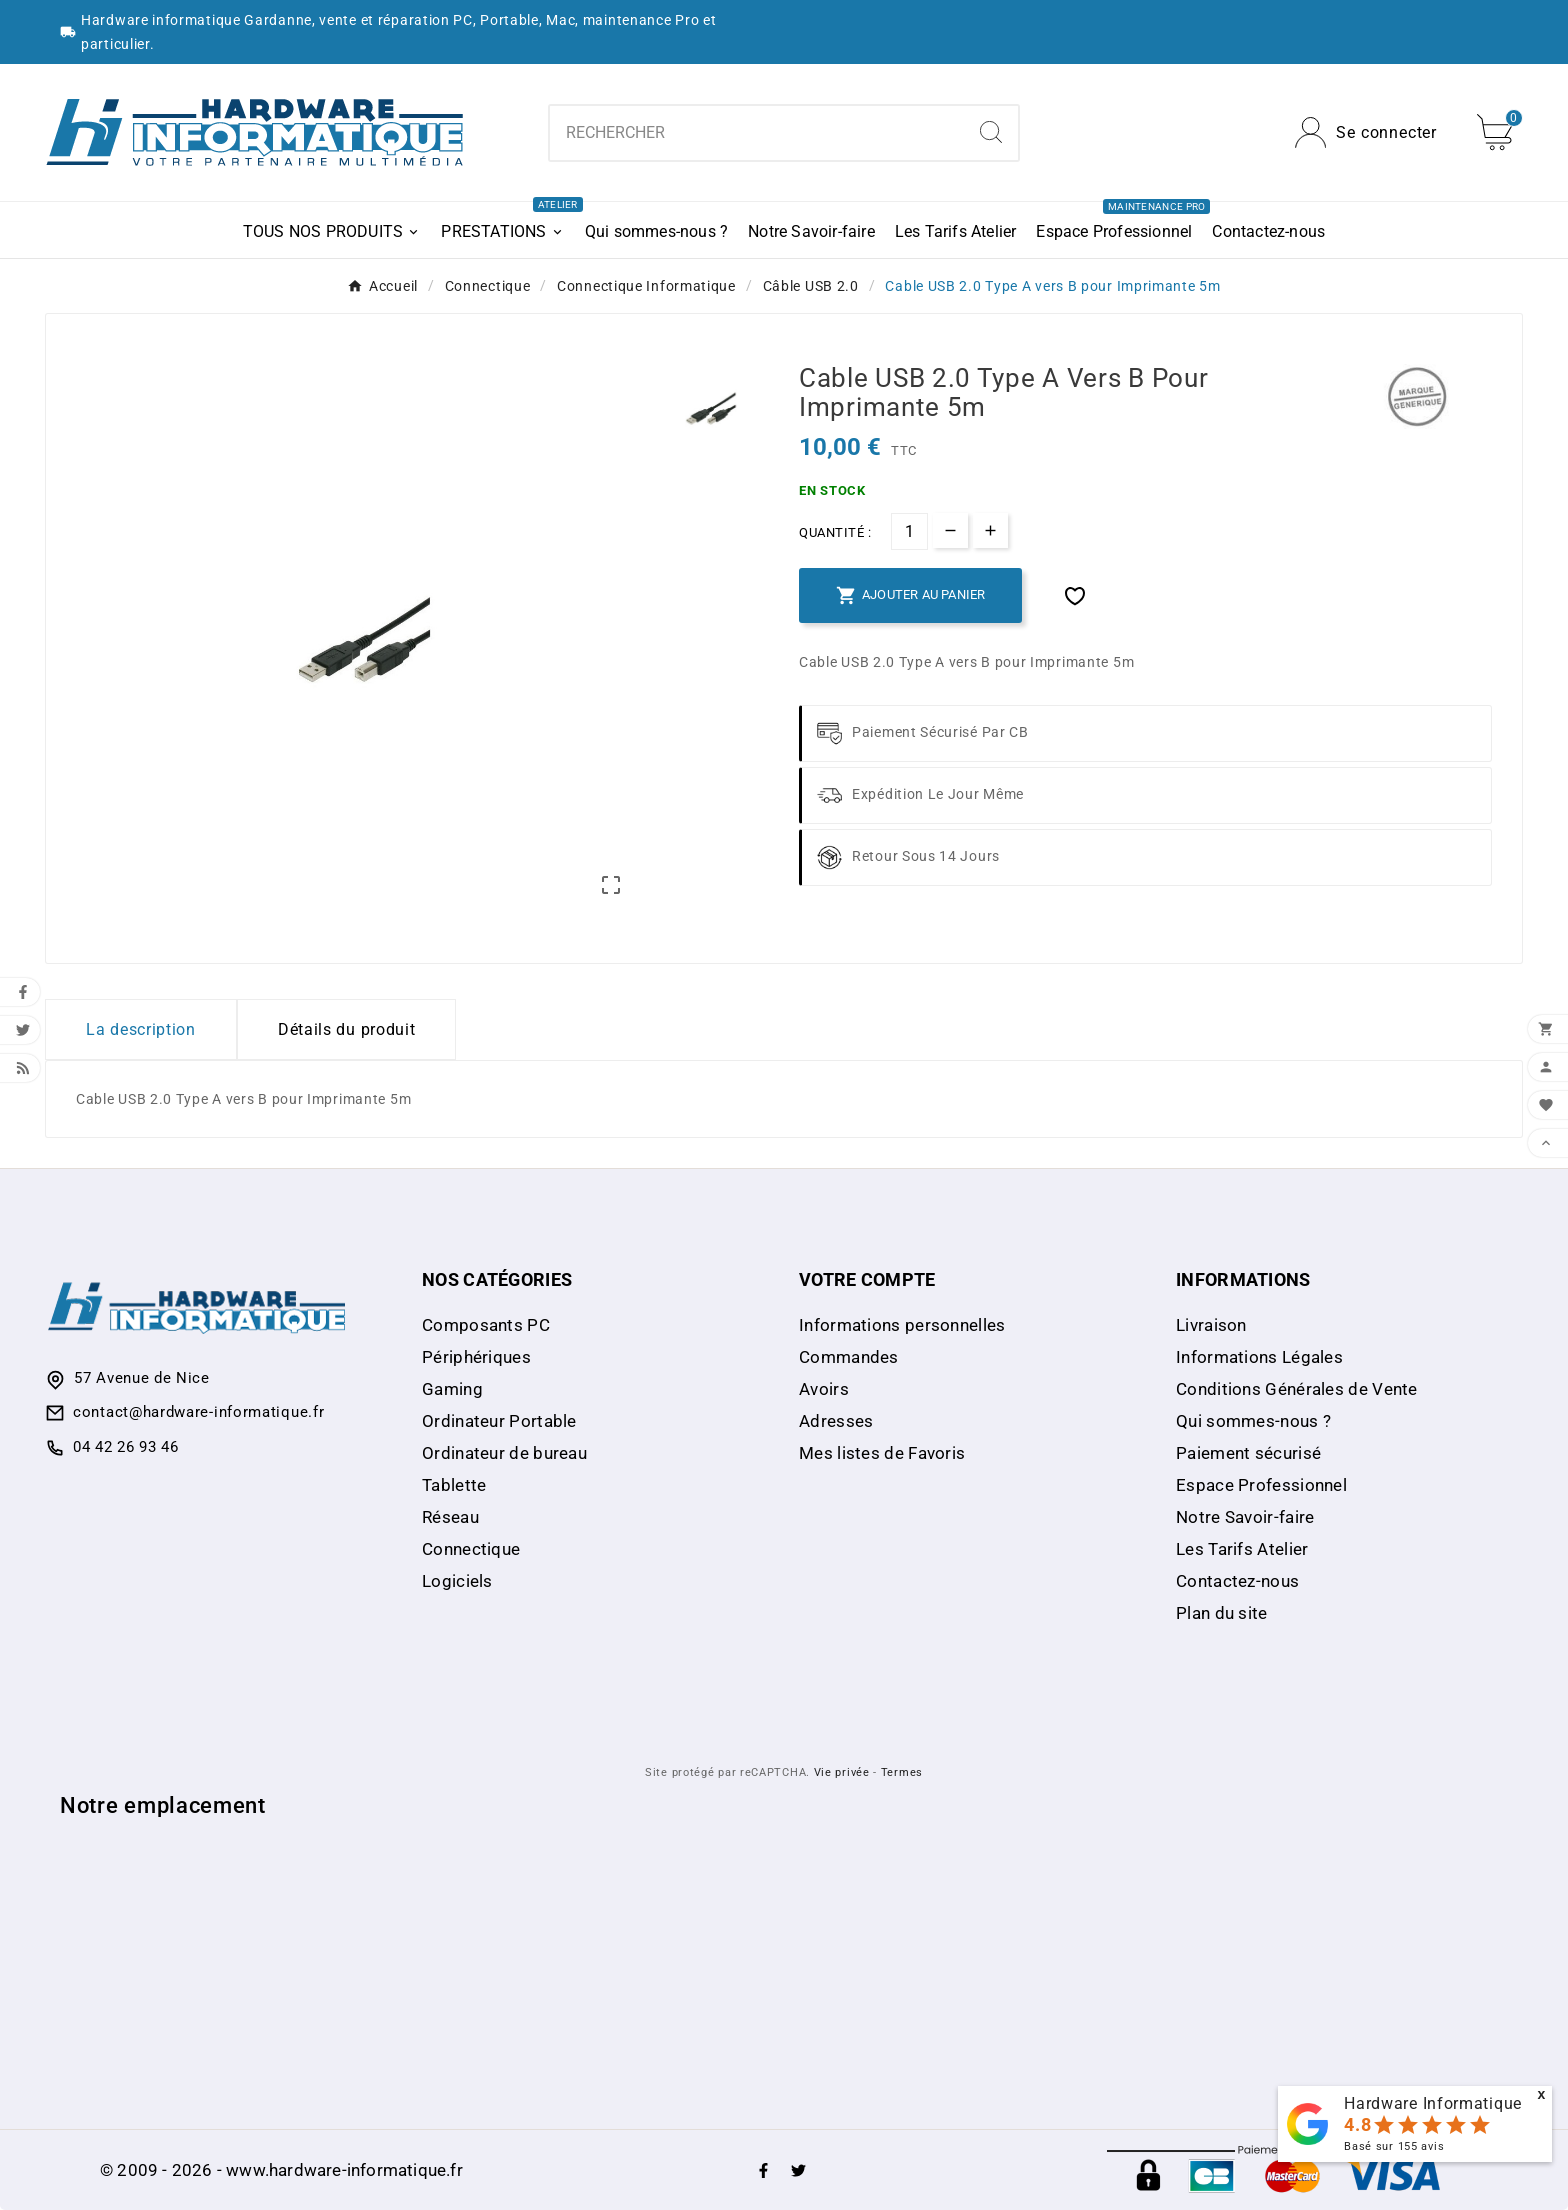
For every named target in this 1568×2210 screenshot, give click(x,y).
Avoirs (824, 1389)
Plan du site (1222, 1613)
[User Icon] (1366, 132)
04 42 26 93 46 (126, 1447)
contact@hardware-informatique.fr (198, 1412)
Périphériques (476, 1357)
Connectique (471, 1549)
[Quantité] (909, 531)
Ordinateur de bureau (504, 1453)
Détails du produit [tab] (347, 1029)
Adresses (836, 1421)
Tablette (454, 1485)
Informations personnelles (902, 1325)
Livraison (1211, 1325)
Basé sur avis (1394, 2146)
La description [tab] (141, 1029)
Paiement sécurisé (1248, 1453)
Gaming (452, 1389)
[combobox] (757, 133)
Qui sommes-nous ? (1253, 1421)
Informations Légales (1259, 1357)
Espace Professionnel (1261, 1485)
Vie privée (842, 1772)
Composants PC (486, 1325)
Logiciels (457, 1581)
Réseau (450, 1517)
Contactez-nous (1237, 1581)
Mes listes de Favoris (882, 1453)
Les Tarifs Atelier (1242, 1549)
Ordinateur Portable (499, 1421)
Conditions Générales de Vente (1297, 1389)
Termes (902, 1772)
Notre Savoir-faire (1245, 1517)
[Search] (991, 132)
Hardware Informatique (1433, 2103)
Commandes (849, 1357)
